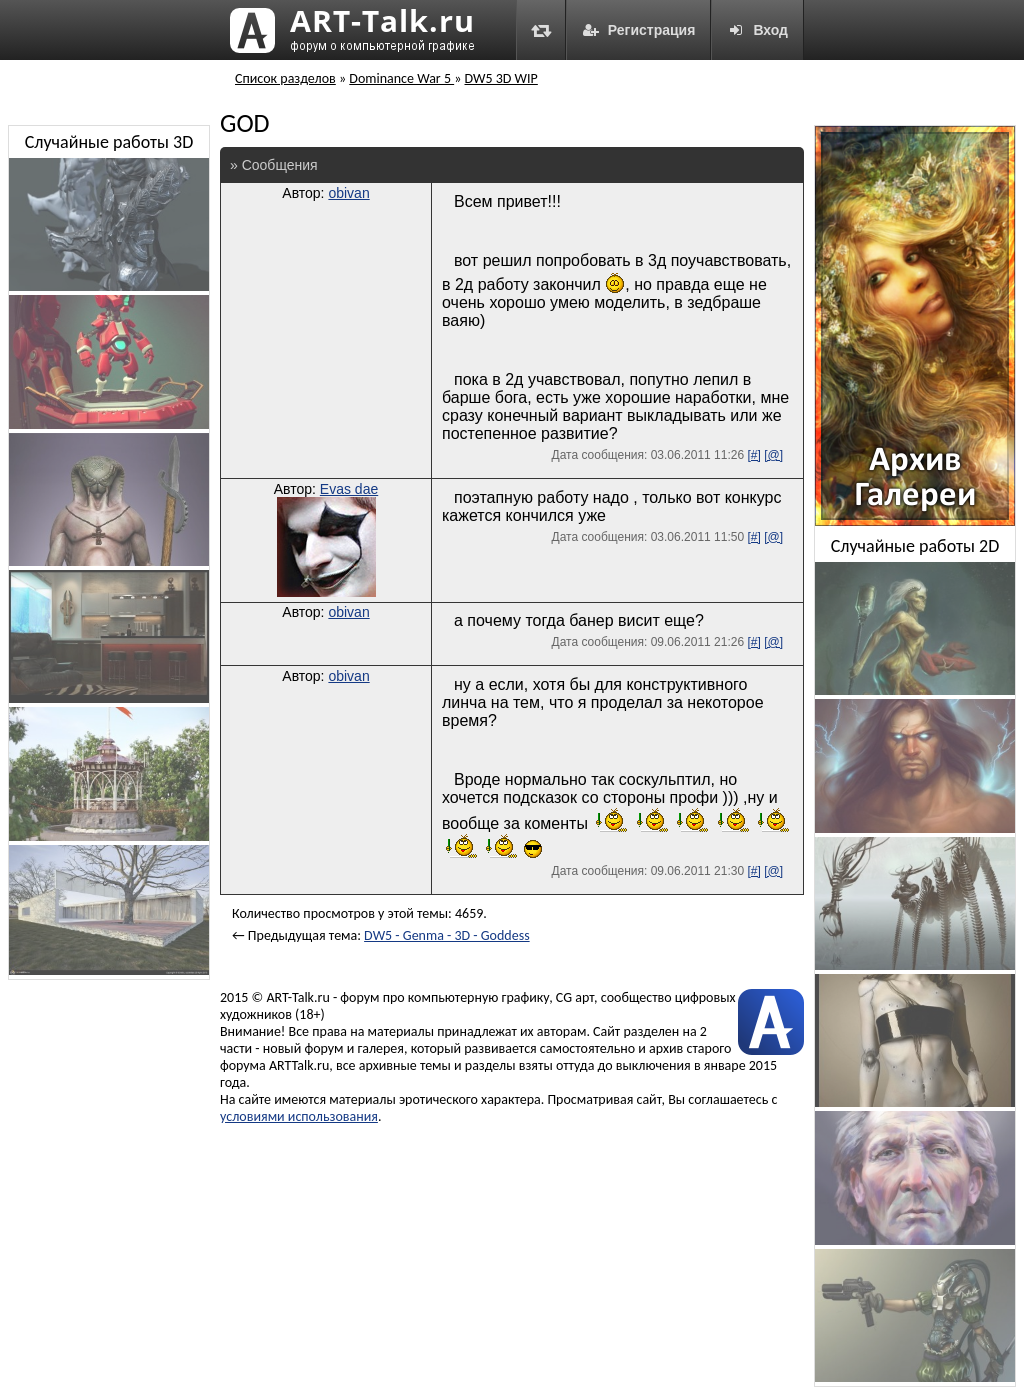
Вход (757, 30)
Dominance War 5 (401, 78)
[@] (773, 455)
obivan (348, 193)
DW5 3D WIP (501, 78)
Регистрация (639, 30)
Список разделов (285, 78)
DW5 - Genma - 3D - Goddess (447, 935)
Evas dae (349, 489)
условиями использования (299, 1116)
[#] (753, 455)
